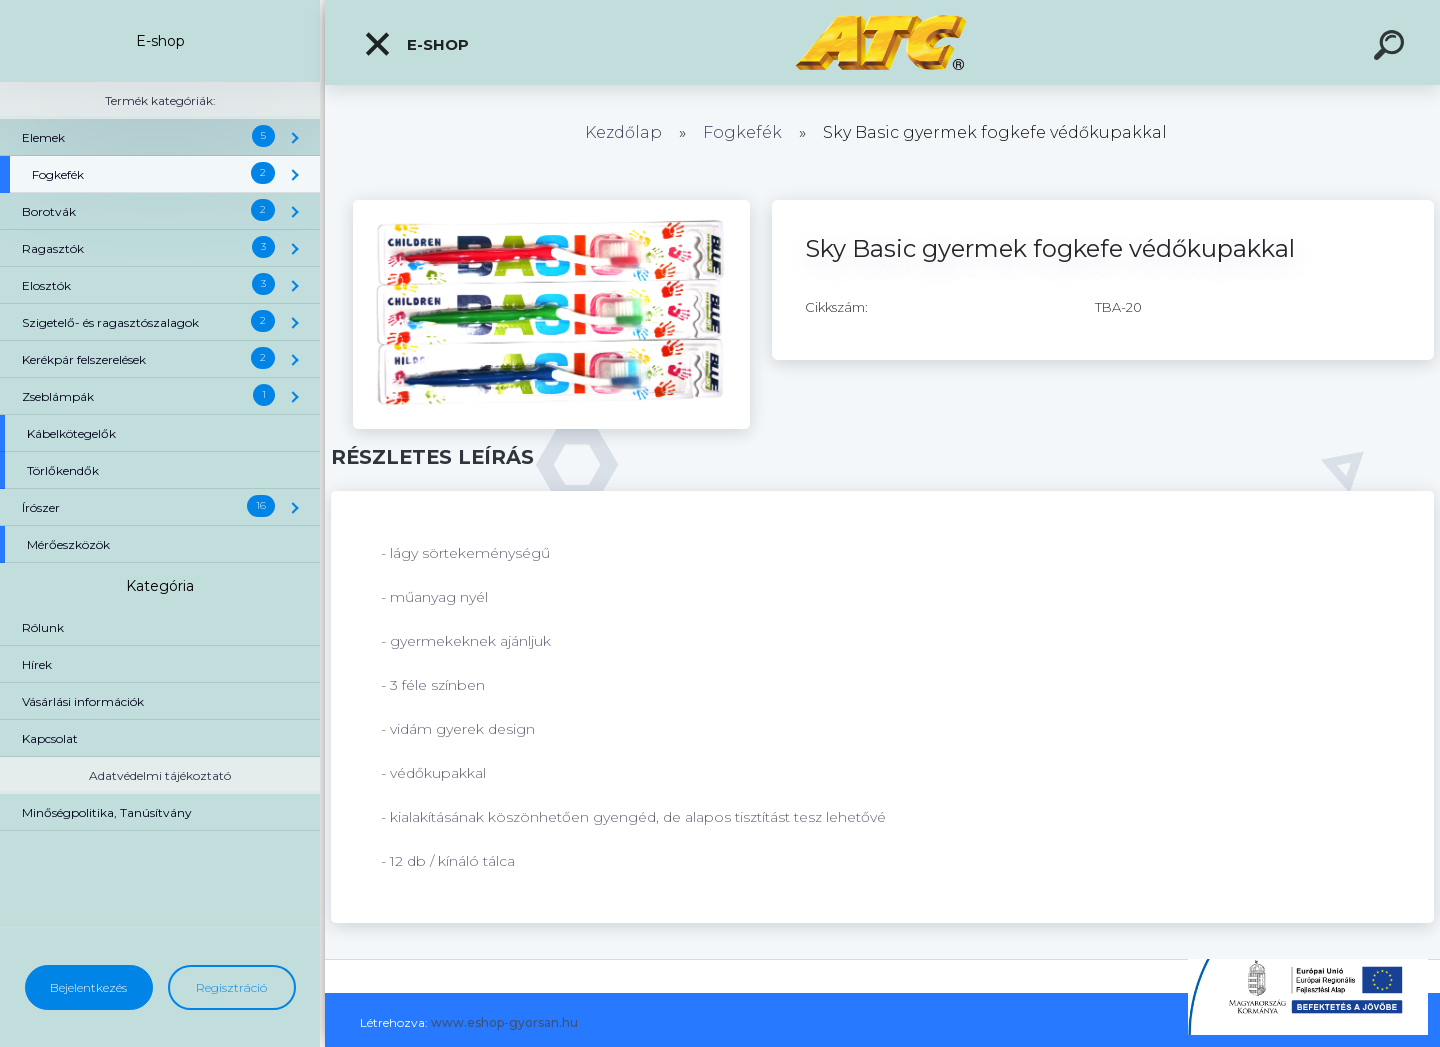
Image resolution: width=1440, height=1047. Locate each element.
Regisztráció (231, 987)
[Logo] (882, 42)
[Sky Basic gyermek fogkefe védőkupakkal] (551, 207)
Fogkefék (742, 132)
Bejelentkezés (88, 987)
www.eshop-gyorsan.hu (504, 1022)
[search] (1392, 48)
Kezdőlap (623, 132)
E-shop (416, 44)
